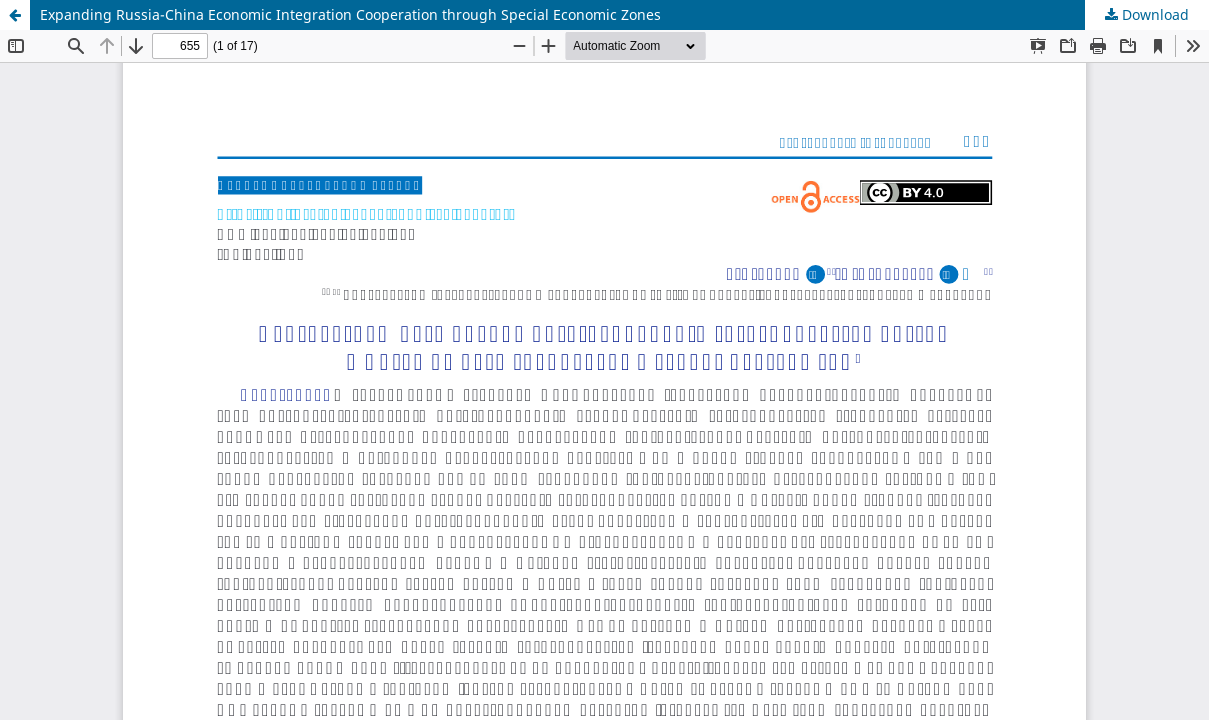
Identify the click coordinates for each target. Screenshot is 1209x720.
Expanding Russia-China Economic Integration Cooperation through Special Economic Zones (350, 14)
